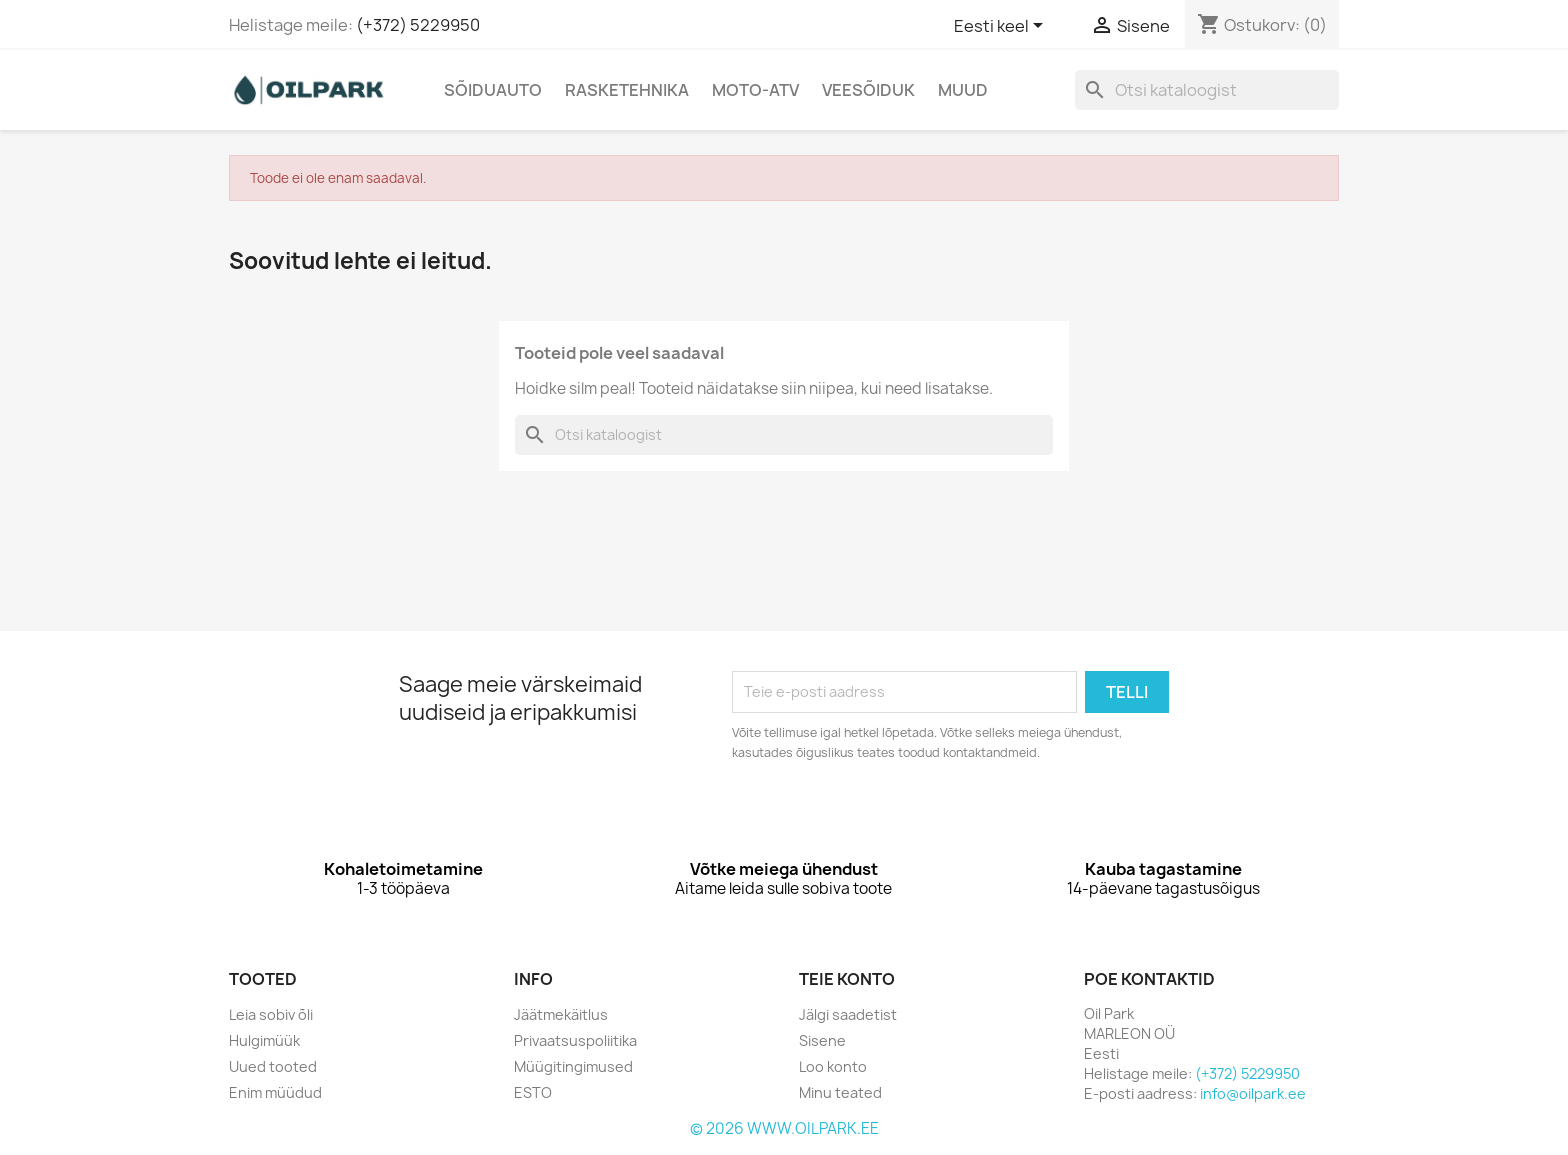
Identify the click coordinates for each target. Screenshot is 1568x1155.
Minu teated (840, 1092)
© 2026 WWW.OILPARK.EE (784, 1128)
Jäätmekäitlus (561, 1014)
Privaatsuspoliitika (575, 1040)
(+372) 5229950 (418, 25)
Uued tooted (273, 1066)
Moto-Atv (755, 90)
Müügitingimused (573, 1066)
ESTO (533, 1092)
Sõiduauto (493, 90)
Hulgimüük (264, 1040)
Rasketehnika (627, 90)
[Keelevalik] (1002, 27)
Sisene (822, 1040)
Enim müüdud (275, 1092)
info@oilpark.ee (1253, 1093)
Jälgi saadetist (848, 1014)
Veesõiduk (868, 90)
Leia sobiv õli (271, 1014)
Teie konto (847, 979)
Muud (963, 90)
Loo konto (833, 1066)
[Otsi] (1207, 90)
